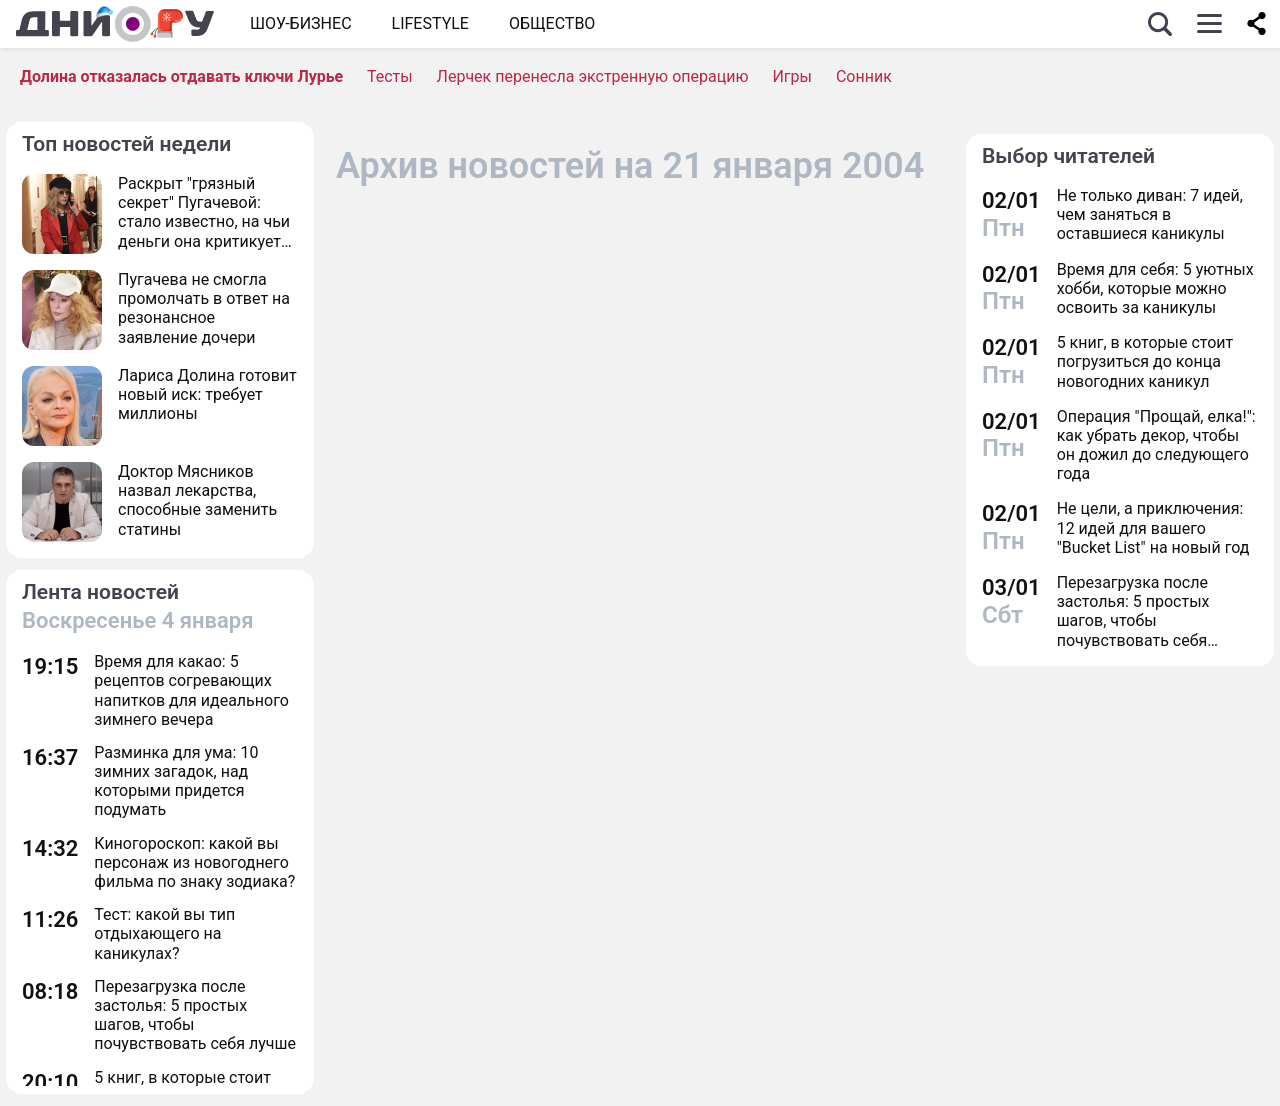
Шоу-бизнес (301, 23)
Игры (792, 76)
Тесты (390, 76)
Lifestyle (430, 23)
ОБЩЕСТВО (552, 23)
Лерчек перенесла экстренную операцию (593, 76)
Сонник (864, 76)
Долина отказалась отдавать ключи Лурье (181, 76)
